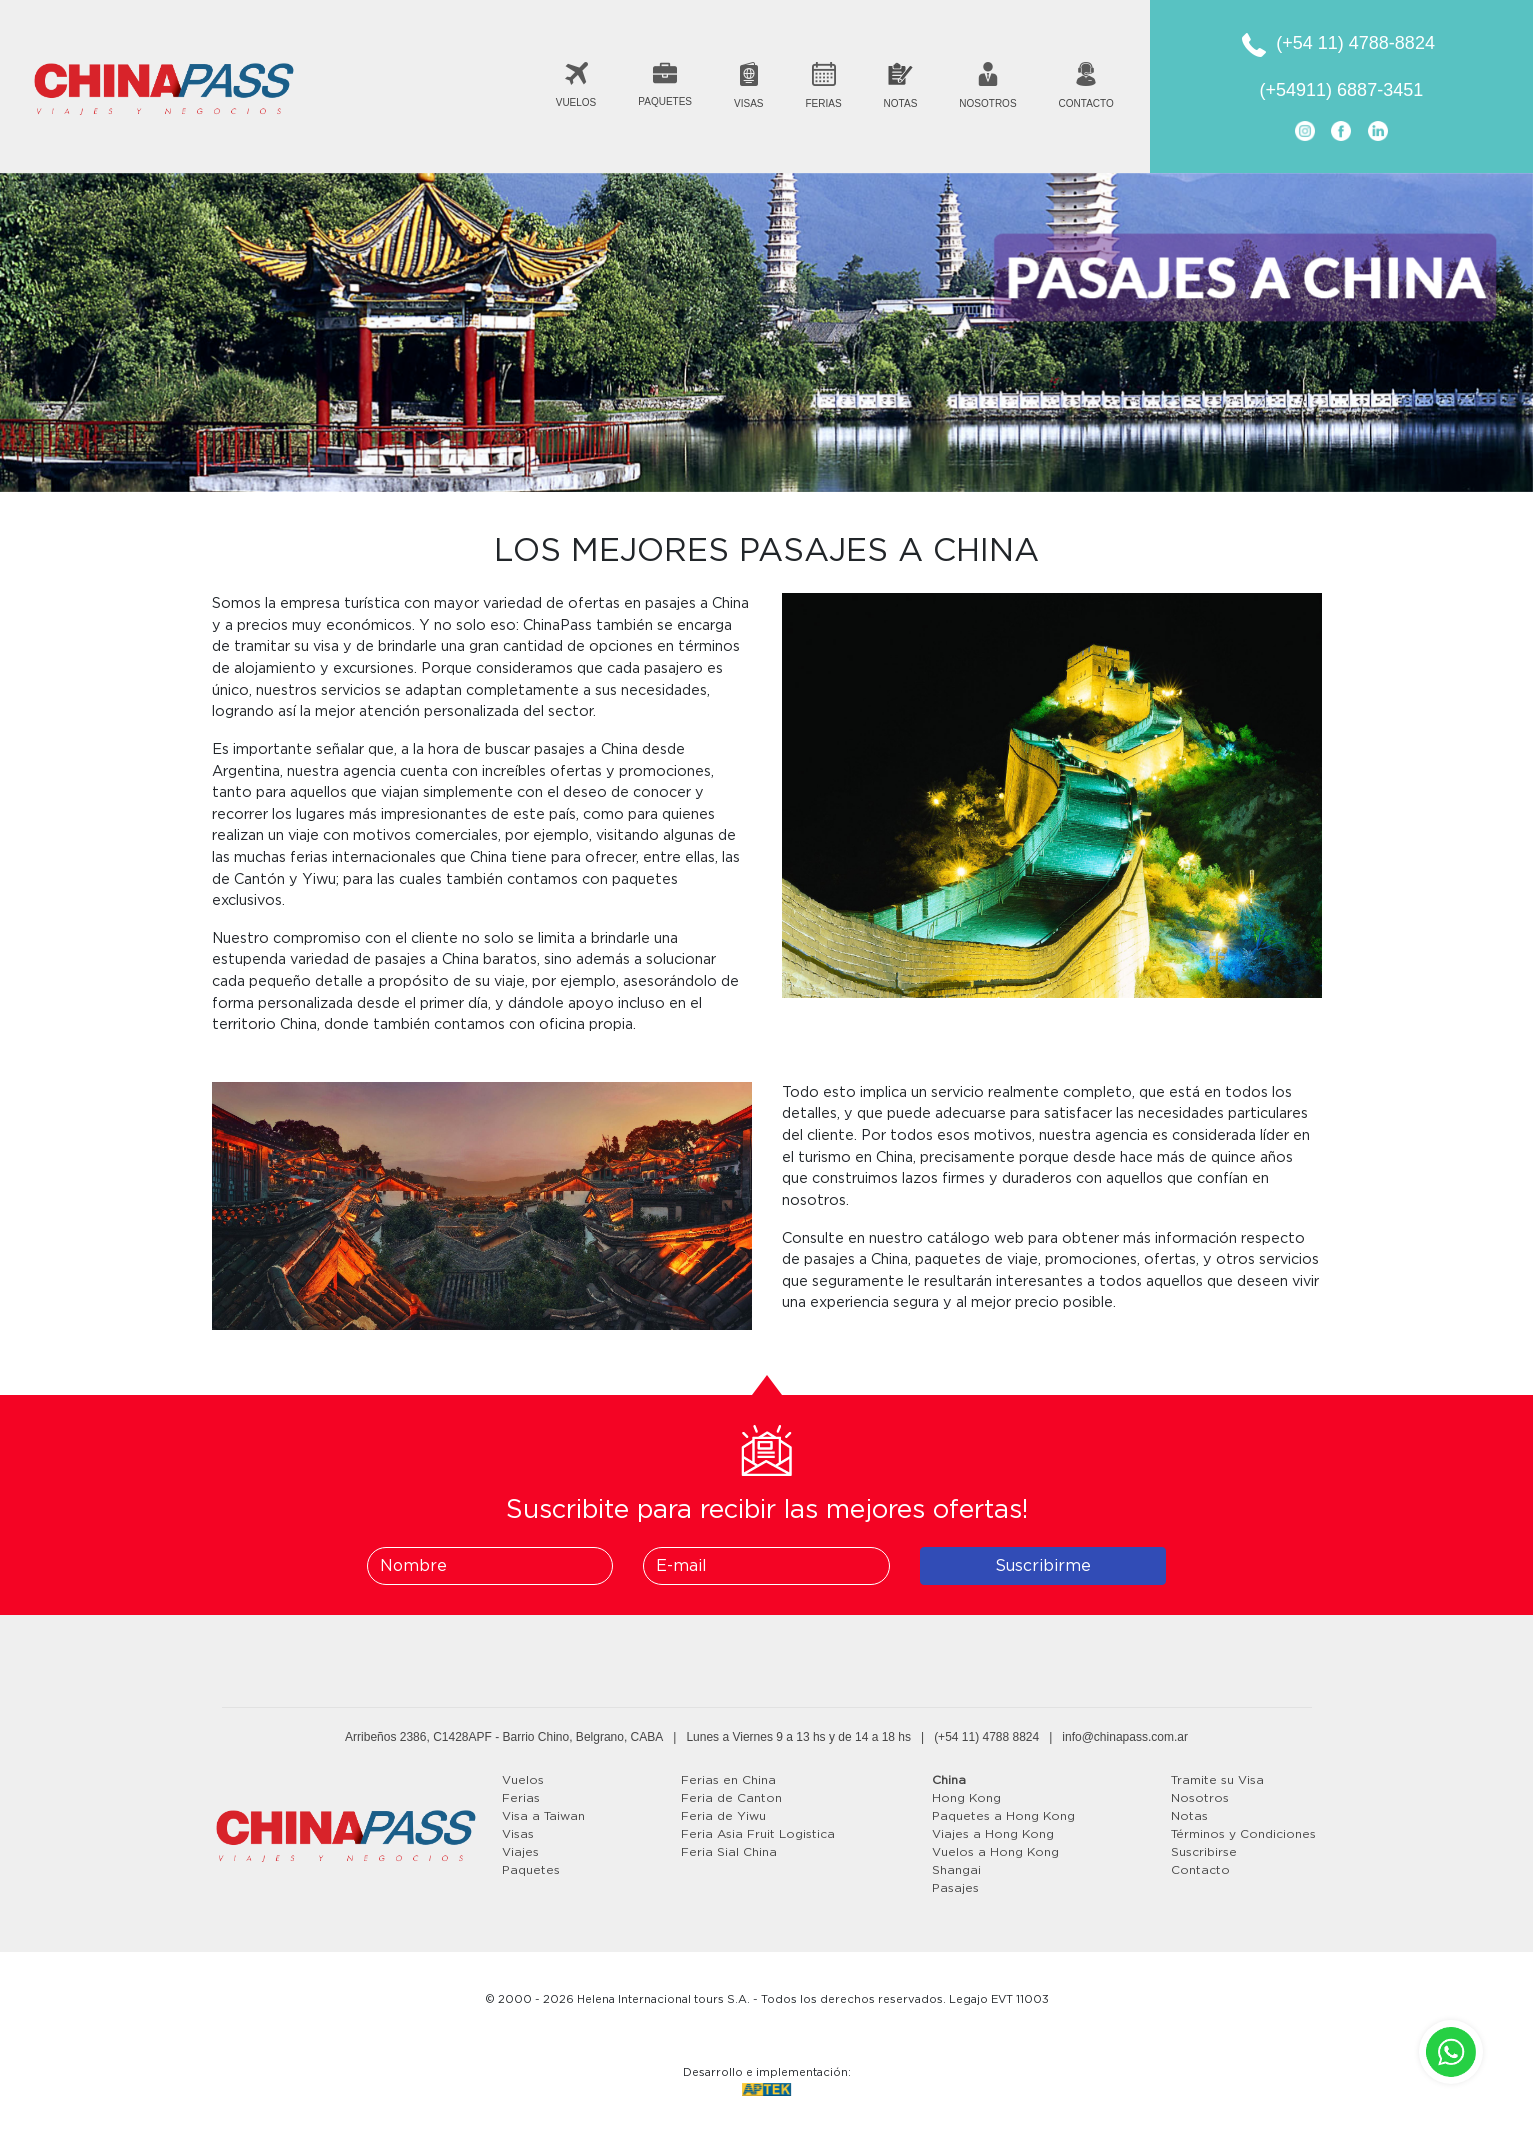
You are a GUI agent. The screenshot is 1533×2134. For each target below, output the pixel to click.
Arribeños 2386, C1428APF (418, 1737)
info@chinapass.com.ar (1125, 1737)
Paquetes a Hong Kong (1003, 1816)
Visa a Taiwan (543, 1816)
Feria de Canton (731, 1798)
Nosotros (1200, 1798)
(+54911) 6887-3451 (1342, 90)
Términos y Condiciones (1243, 1834)
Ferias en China (728, 1780)
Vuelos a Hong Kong (995, 1852)
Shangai (956, 1870)
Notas (1189, 1816)
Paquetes (531, 1870)
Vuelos (523, 1780)
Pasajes (955, 1888)
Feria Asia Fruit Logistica (758, 1834)
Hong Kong (966, 1798)
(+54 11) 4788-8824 (1355, 43)
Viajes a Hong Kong (993, 1834)
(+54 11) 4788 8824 (986, 1737)
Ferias (521, 1798)
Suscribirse (1204, 1852)
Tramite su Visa (1217, 1780)
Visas (518, 1834)
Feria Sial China (729, 1852)
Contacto (1200, 1870)
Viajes (520, 1852)
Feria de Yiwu (723, 1816)
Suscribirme (1043, 1566)
